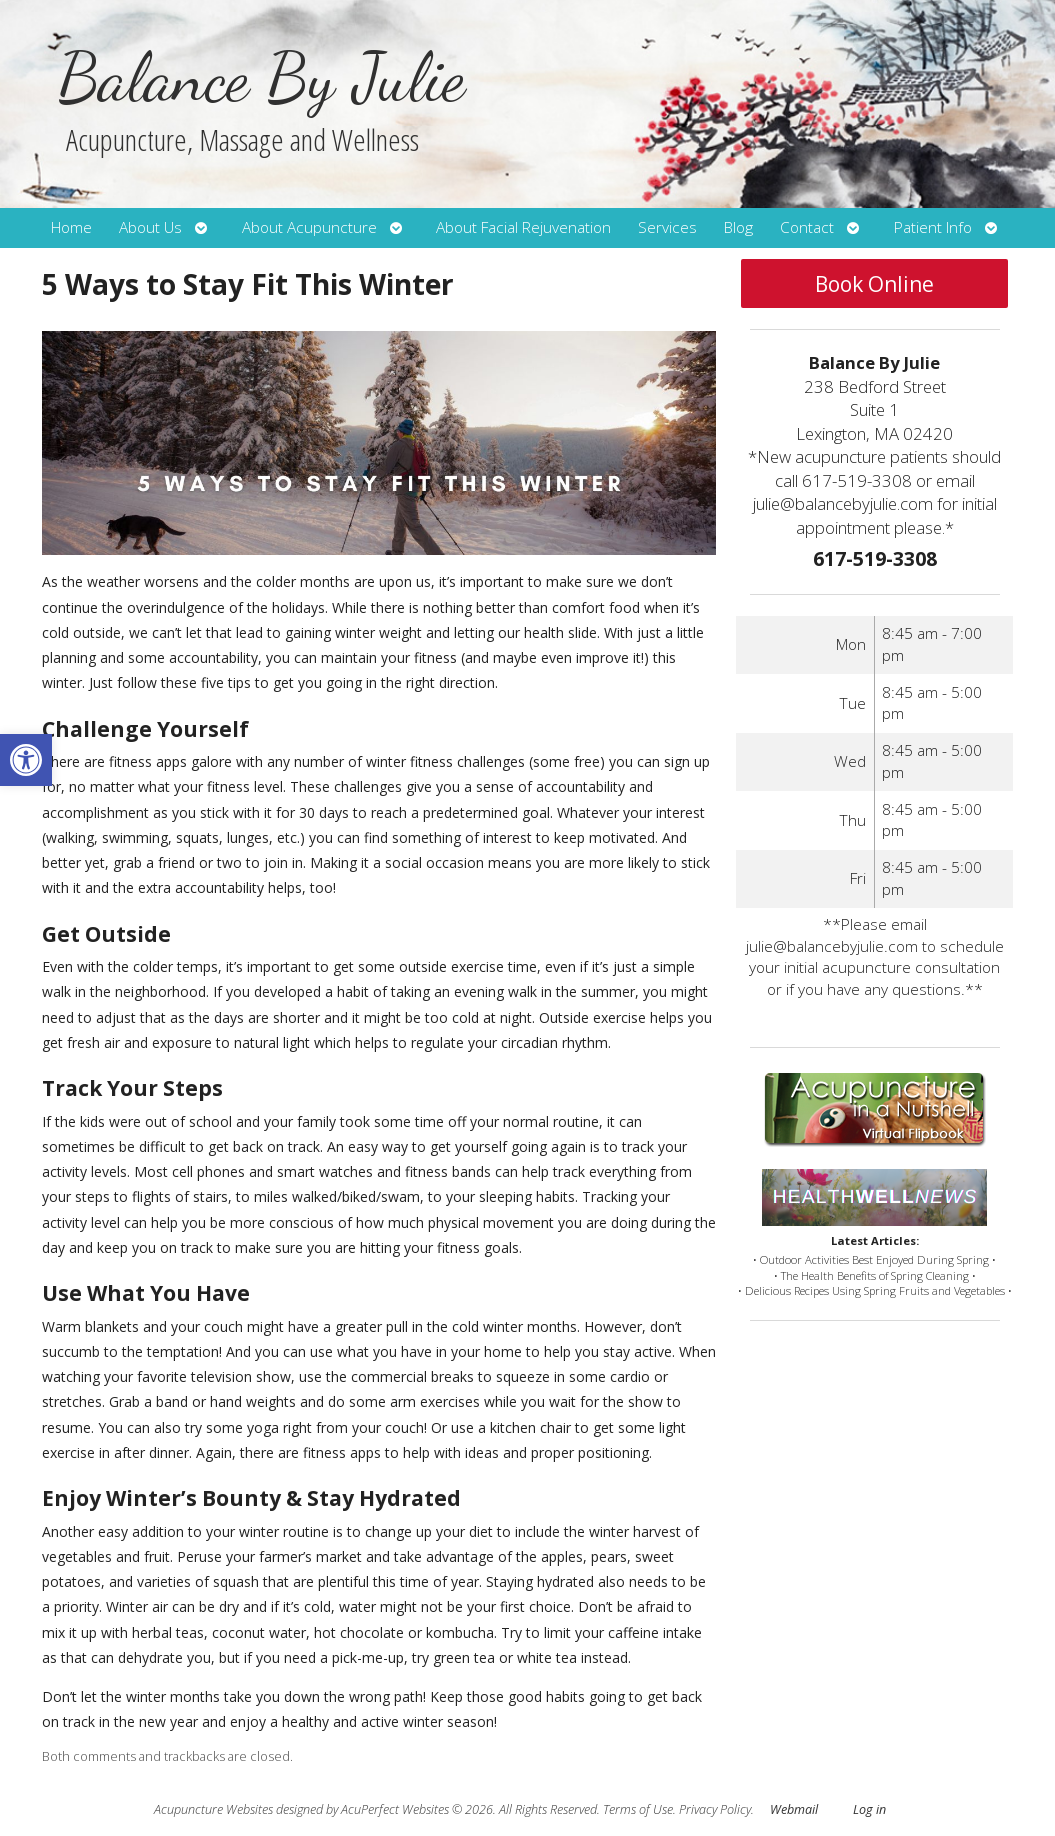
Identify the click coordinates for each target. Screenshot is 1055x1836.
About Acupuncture (309, 227)
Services (667, 227)
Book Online (874, 284)
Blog (738, 227)
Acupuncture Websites (213, 1809)
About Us (150, 227)
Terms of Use (638, 1809)
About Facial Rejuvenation (523, 227)
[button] (26, 760)
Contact (807, 227)
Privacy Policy (715, 1809)
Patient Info (933, 227)
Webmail (794, 1809)
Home (71, 227)
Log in (869, 1809)
